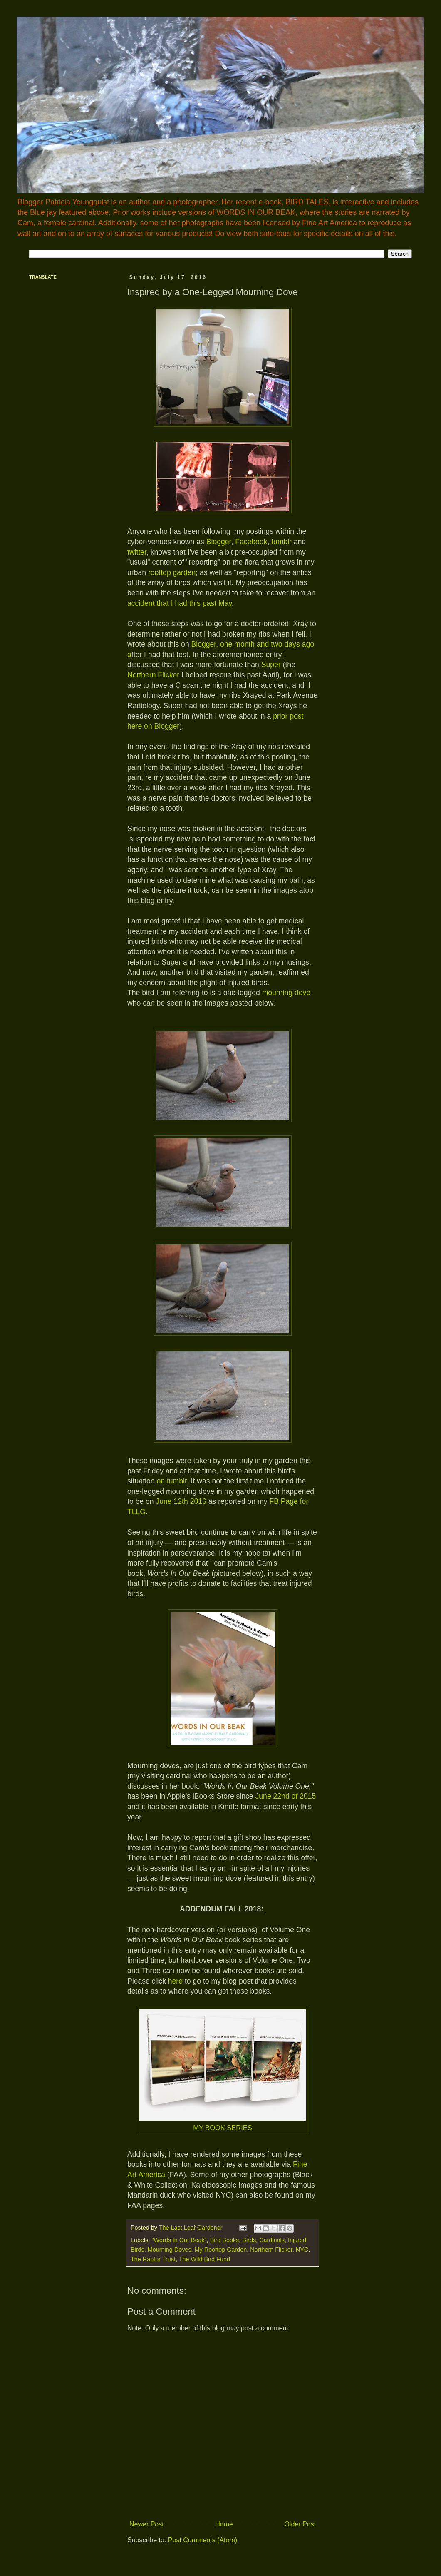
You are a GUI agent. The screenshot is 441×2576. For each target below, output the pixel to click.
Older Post (300, 2524)
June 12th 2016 (181, 1501)
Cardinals (272, 2240)
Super (272, 664)
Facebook (251, 542)
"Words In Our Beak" (178, 2240)
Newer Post (146, 2524)
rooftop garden (172, 572)
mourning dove (286, 992)
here (175, 1981)
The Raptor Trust (153, 2259)
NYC (302, 2249)
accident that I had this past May (179, 603)
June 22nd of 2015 (285, 1796)
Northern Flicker (153, 675)
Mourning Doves (169, 2249)
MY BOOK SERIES (222, 2127)
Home (224, 2524)
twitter (136, 552)
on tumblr (171, 1481)
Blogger (218, 542)
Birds (249, 2240)
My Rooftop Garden (221, 2249)
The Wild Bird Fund (204, 2259)
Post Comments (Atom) (202, 2540)
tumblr (281, 542)
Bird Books (224, 2240)
